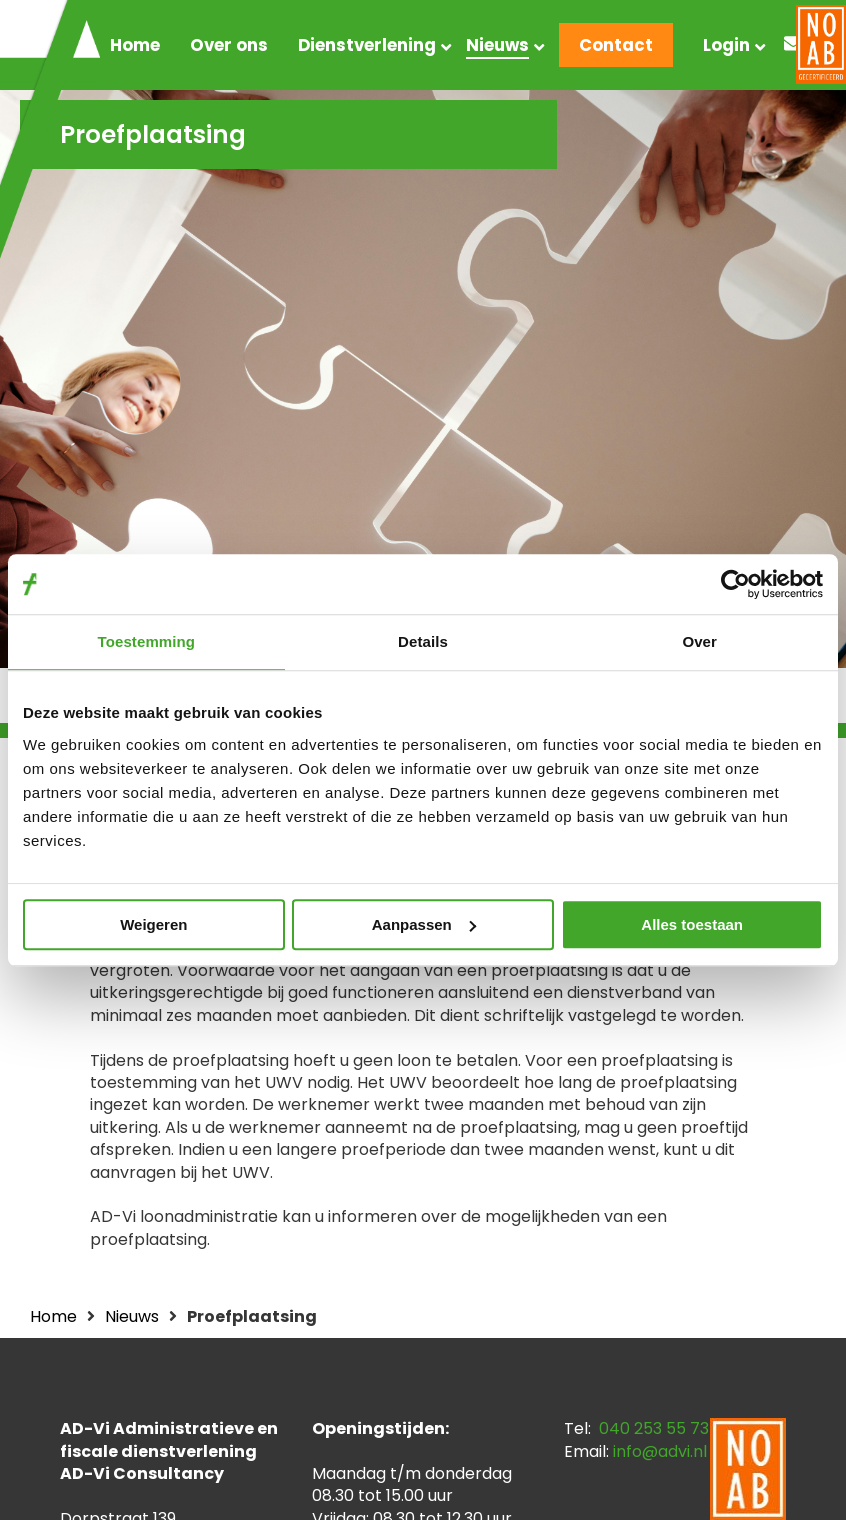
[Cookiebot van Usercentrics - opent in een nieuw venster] (735, 584)
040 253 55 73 (654, 1428)
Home (135, 45)
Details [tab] (423, 641)
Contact (616, 45)
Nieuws (497, 45)
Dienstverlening (367, 45)
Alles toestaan (692, 924)
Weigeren (153, 924)
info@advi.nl (660, 1451)
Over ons (229, 45)
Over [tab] (699, 641)
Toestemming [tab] (147, 641)
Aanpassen (424, 924)
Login (726, 45)
